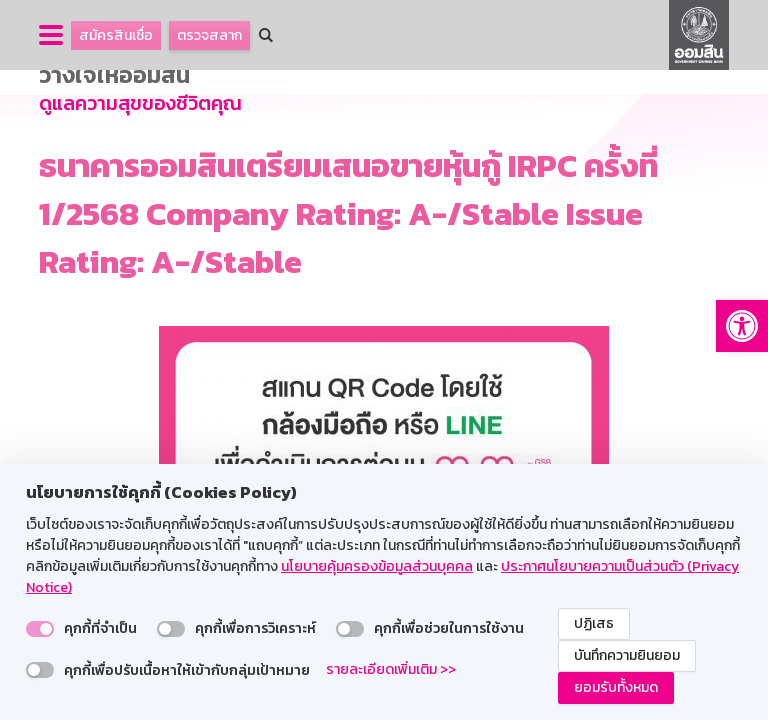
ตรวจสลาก (209, 35)
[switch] (40, 629)
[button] (742, 326)
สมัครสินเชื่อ (116, 35)
